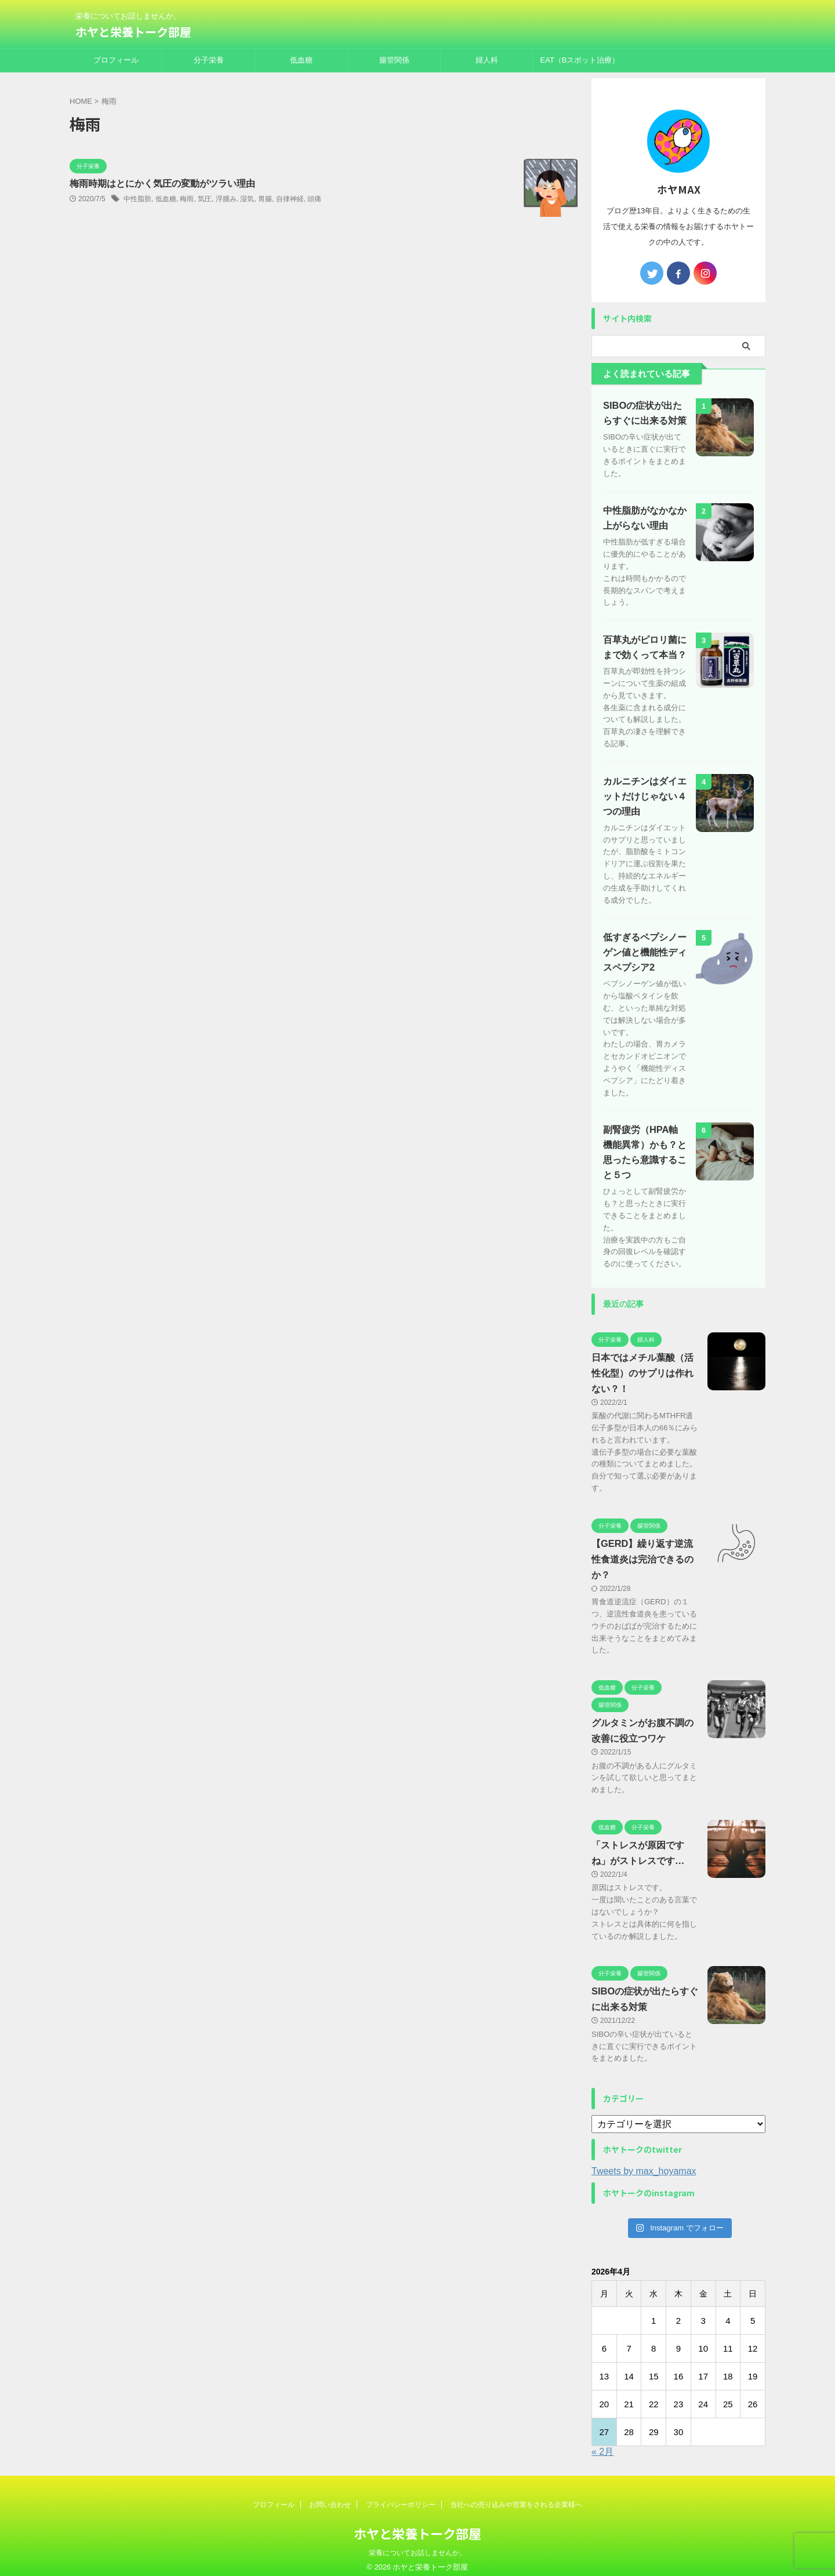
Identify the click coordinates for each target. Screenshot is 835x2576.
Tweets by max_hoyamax (643, 2163)
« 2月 (602, 2443)
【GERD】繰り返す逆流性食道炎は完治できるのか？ (642, 1551)
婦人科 (486, 60)
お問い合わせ (330, 2497)
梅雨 (187, 199)
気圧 (205, 199)
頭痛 (314, 199)
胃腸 (265, 199)
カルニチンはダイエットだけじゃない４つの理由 (645, 788)
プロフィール (116, 60)
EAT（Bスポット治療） (580, 60)
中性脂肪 (137, 199)
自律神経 (290, 199)
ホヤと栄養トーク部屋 (133, 31)
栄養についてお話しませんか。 (417, 2545)
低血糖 (301, 60)
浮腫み (226, 199)
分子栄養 (209, 60)
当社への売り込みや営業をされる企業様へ (516, 2497)
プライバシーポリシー (400, 2497)
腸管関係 (394, 60)
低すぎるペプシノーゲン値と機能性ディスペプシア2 (645, 945)
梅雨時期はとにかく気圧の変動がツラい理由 (162, 183)
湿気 (247, 199)
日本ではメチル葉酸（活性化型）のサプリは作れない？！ (642, 1365)
